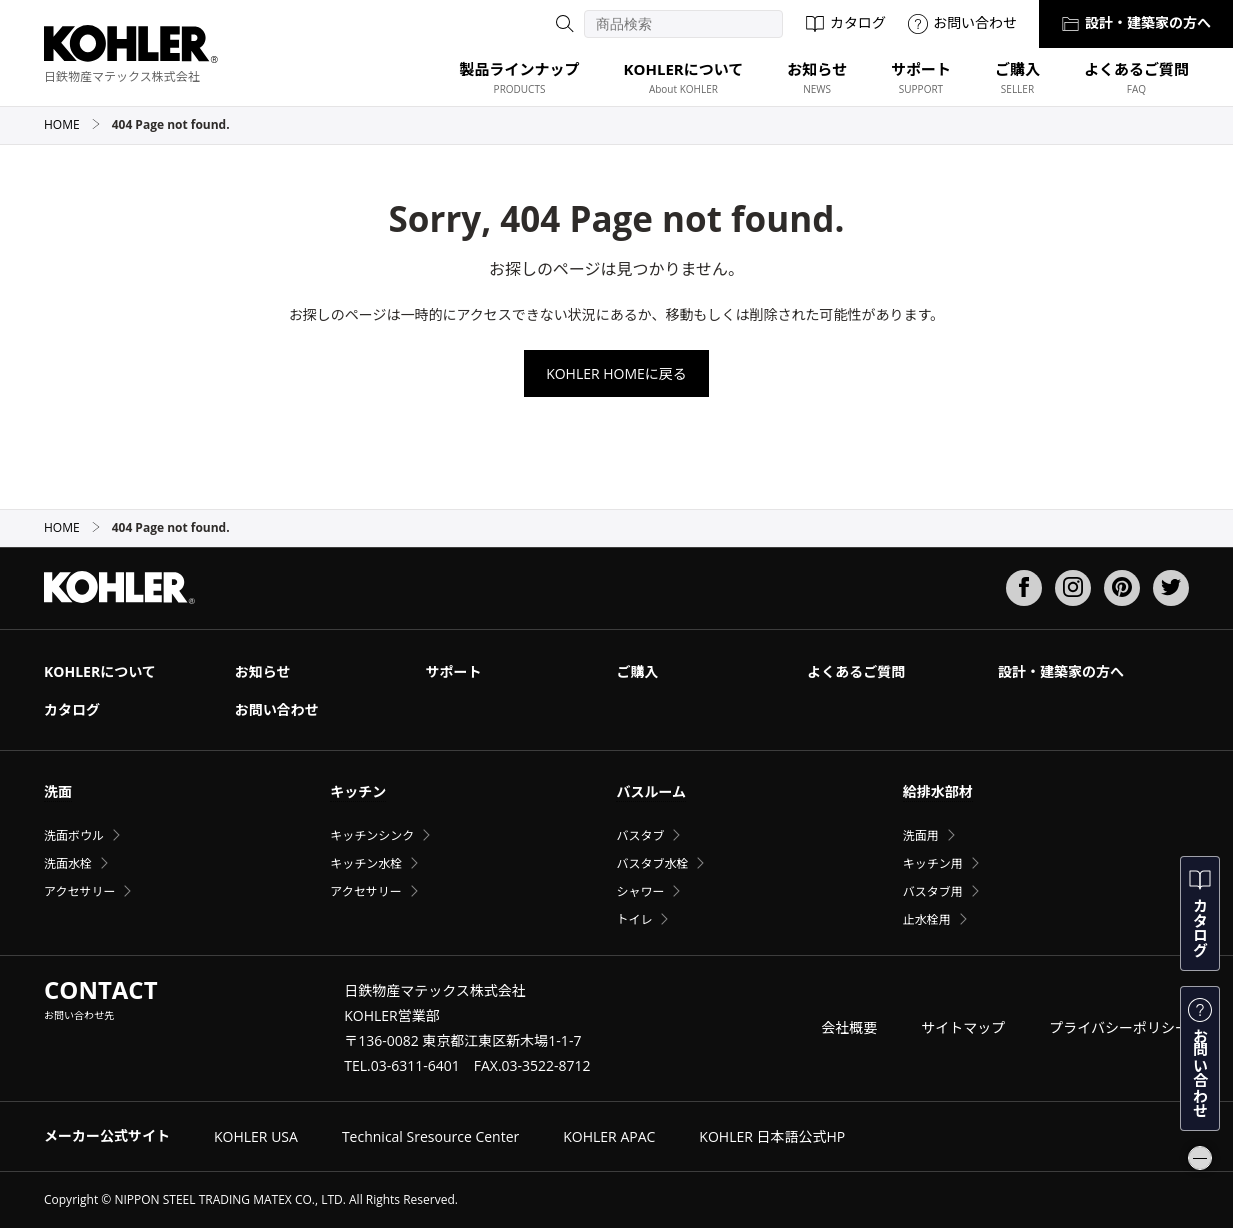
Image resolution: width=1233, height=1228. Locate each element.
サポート (454, 671)
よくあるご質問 (856, 671)
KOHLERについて (100, 671)
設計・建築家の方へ (1136, 22)
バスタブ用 (933, 891)
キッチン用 (933, 863)
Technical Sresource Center (430, 1136)
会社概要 (849, 1027)
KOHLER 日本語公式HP (772, 1136)
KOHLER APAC (609, 1136)
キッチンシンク (372, 835)
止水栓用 (927, 919)
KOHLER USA (256, 1136)
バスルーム (651, 791)
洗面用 (921, 835)
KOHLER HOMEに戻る (616, 373)
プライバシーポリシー (1119, 1027)
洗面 (58, 791)
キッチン (358, 791)
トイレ (634, 919)
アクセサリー (79, 891)
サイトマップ (963, 1027)
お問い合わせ (962, 22)
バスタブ (640, 835)
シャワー (640, 891)
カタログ (845, 22)
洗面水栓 (68, 863)
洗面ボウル (74, 835)
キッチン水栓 (366, 863)
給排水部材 (938, 791)
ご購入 (637, 671)
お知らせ (263, 671)
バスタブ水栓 (652, 863)
